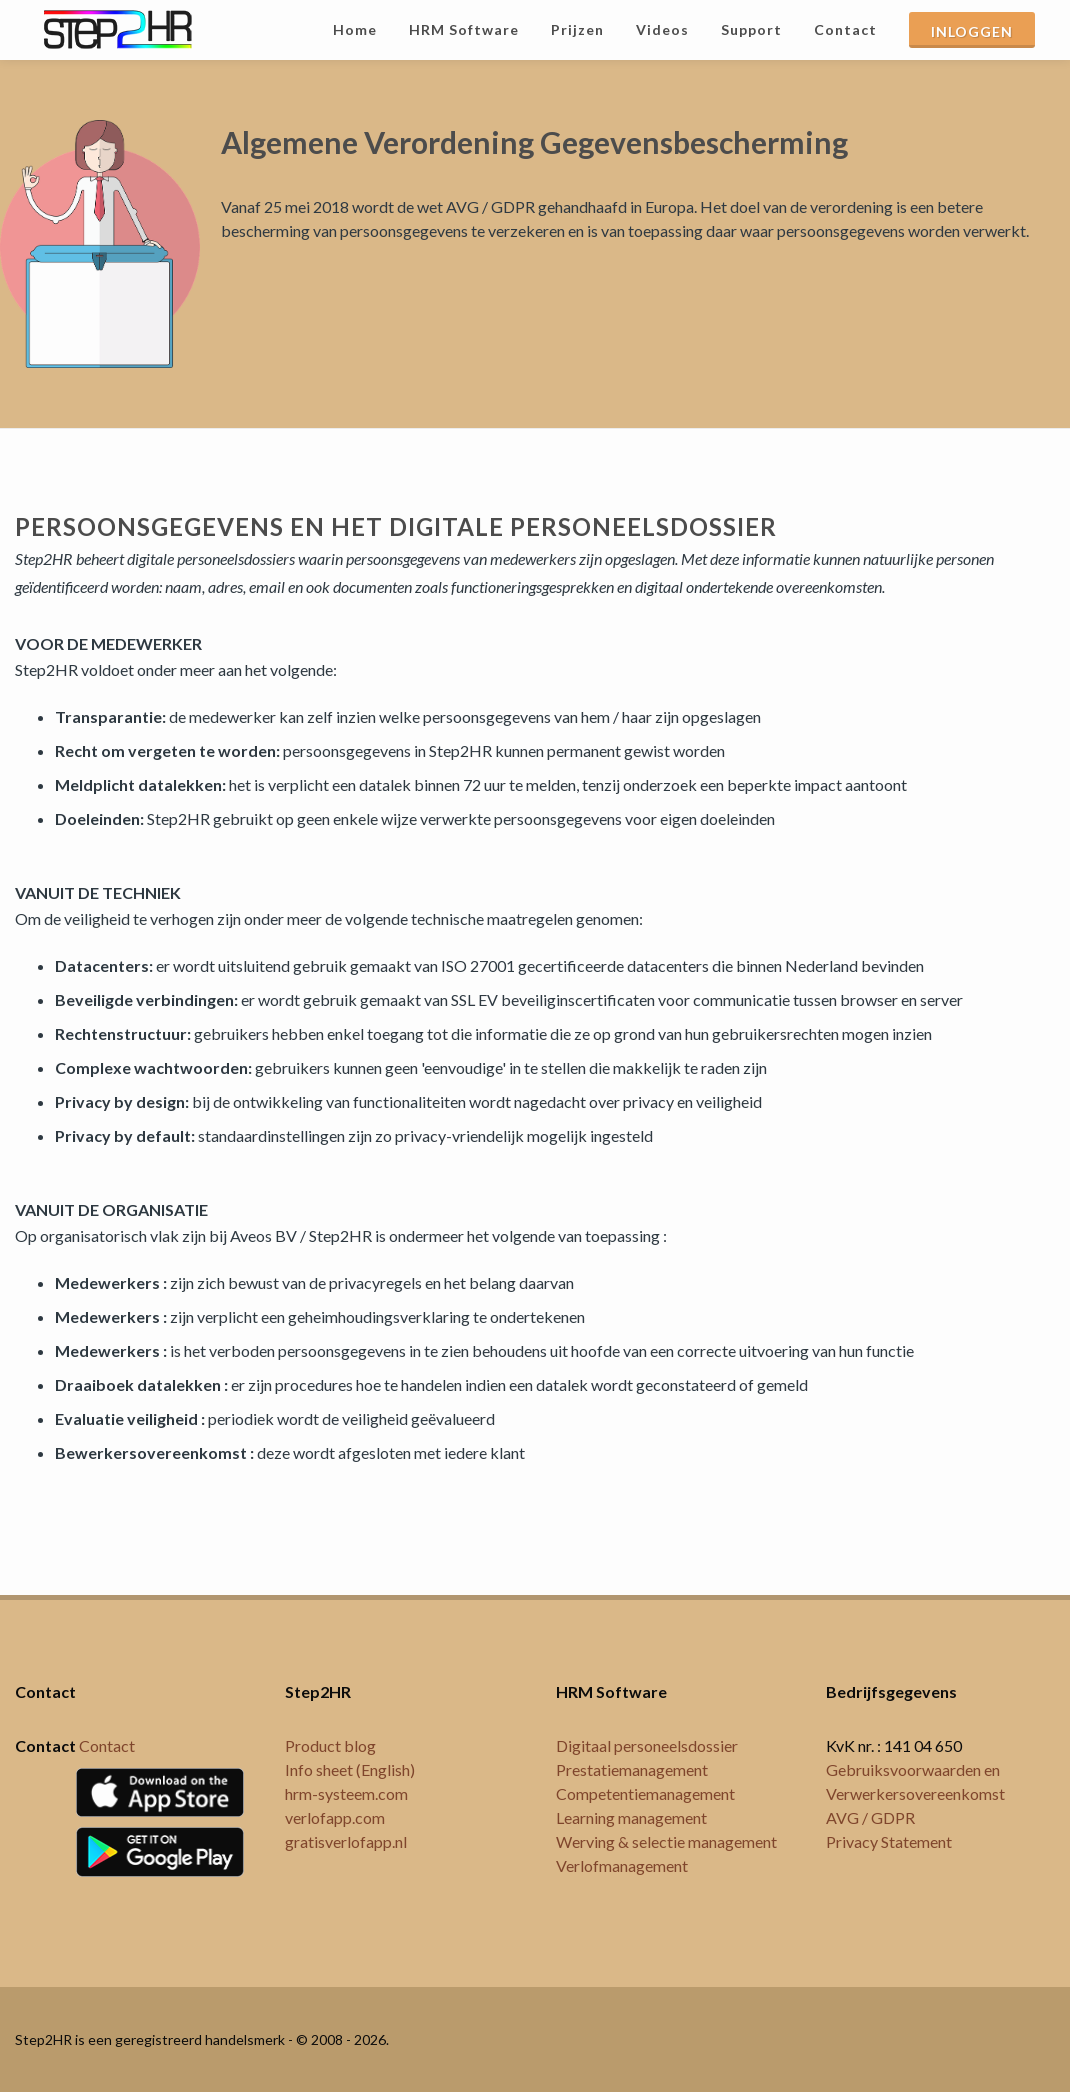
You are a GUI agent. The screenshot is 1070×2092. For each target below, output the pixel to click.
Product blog (330, 1745)
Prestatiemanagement (632, 1769)
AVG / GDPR (870, 1817)
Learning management (631, 1817)
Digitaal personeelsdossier (647, 1745)
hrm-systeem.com (346, 1793)
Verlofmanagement (622, 1865)
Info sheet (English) (350, 1769)
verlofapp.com (335, 1817)
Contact (107, 1745)
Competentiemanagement (645, 1793)
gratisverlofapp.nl (346, 1841)
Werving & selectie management (666, 1841)
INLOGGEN (972, 31)
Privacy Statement (889, 1841)
